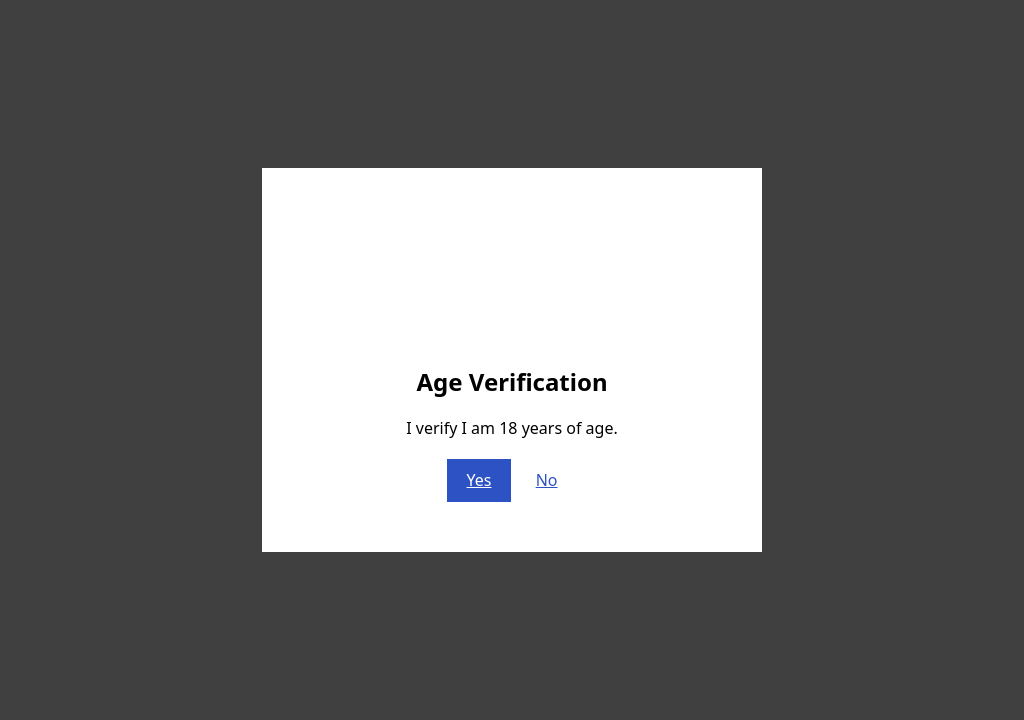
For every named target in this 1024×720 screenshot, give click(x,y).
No (547, 480)
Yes (479, 480)
